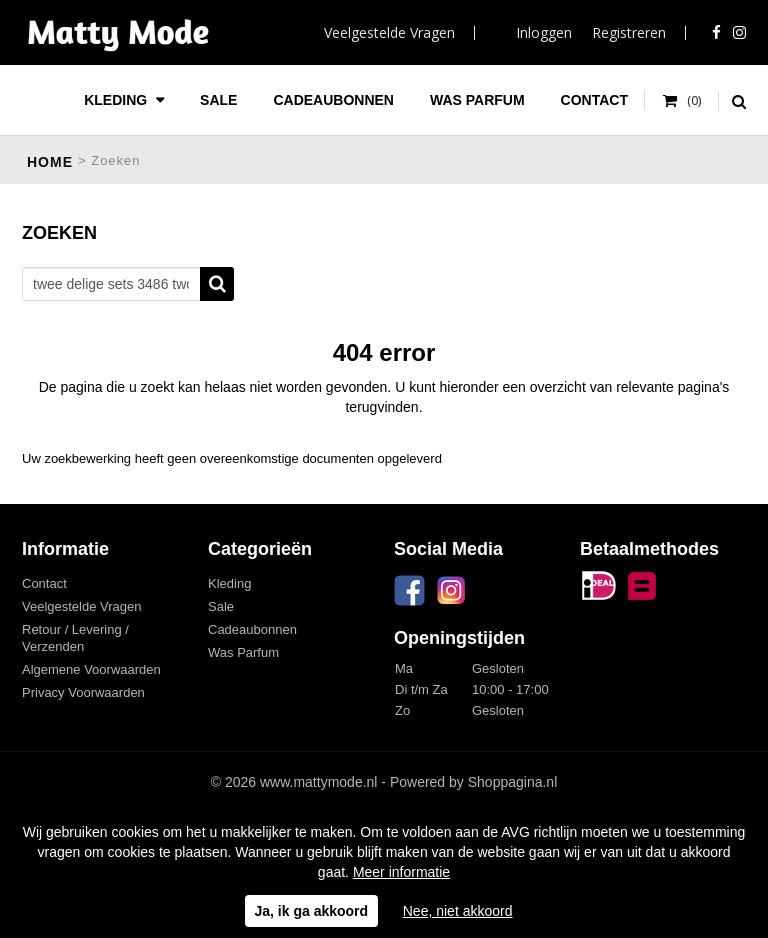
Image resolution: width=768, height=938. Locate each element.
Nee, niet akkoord (458, 911)
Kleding (117, 100)
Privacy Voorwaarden (83, 692)
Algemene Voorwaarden (91, 669)
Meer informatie (401, 872)
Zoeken (217, 284)
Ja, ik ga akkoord (312, 911)
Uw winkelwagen (682, 101)
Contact (594, 100)
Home (50, 162)
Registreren (629, 32)
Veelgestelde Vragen (389, 32)
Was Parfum (477, 100)
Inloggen (544, 32)
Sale (218, 100)
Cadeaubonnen (333, 100)
